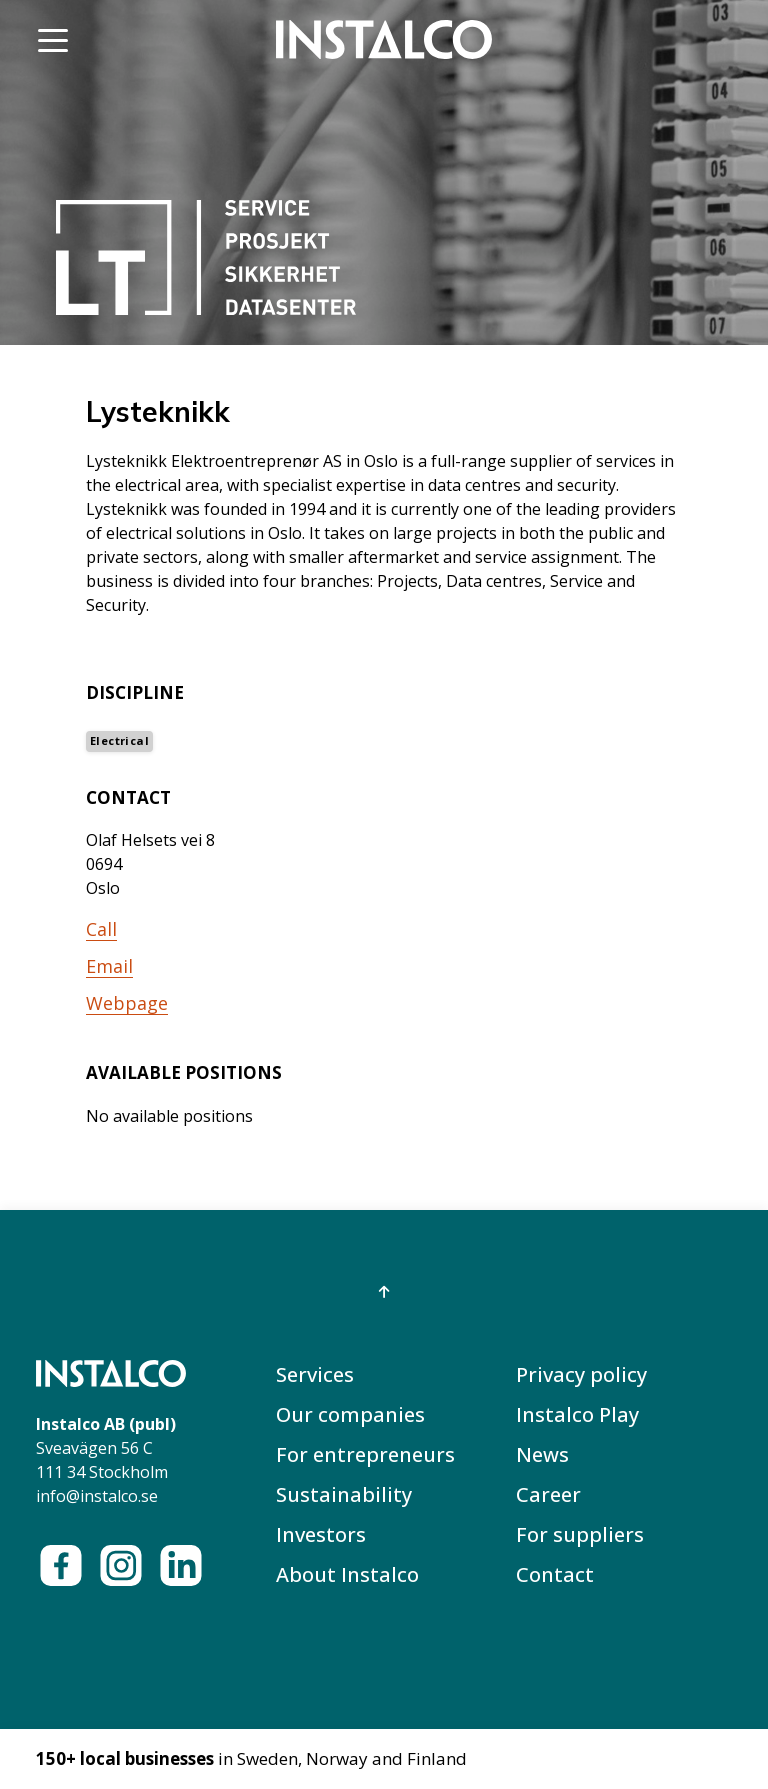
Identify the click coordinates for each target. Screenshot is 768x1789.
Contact (555, 1574)
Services (315, 1374)
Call (101, 929)
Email (109, 966)
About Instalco (347, 1574)
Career (548, 1494)
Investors (321, 1534)
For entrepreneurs (365, 1454)
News (542, 1454)
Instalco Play (577, 1414)
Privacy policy (581, 1374)
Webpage (127, 1003)
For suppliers (580, 1534)
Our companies (350, 1414)
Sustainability (344, 1494)
